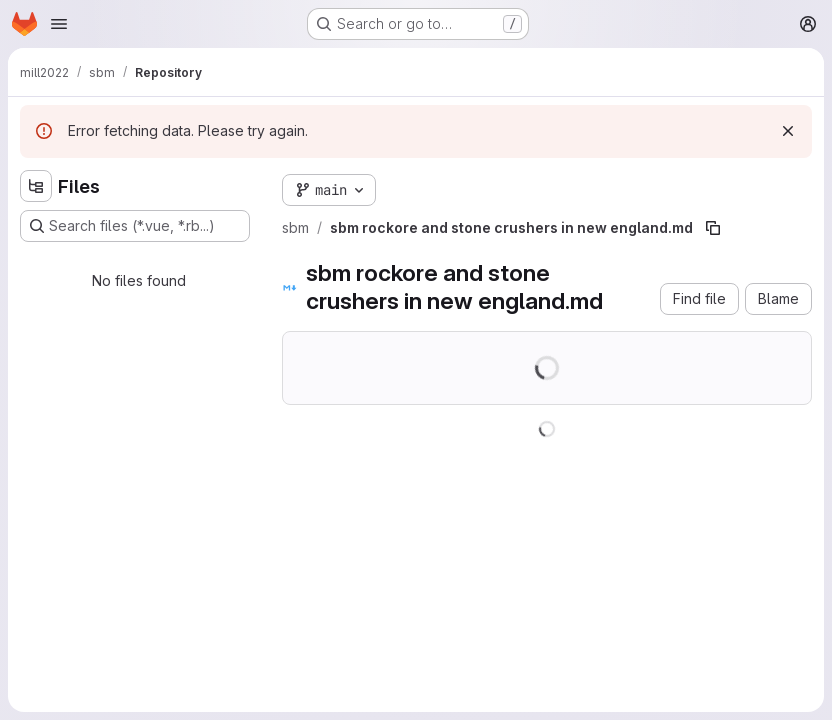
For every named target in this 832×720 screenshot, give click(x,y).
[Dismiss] (788, 131)
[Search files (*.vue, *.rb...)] (135, 226)
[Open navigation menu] (59, 24)
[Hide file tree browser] (36, 186)
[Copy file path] (713, 228)
